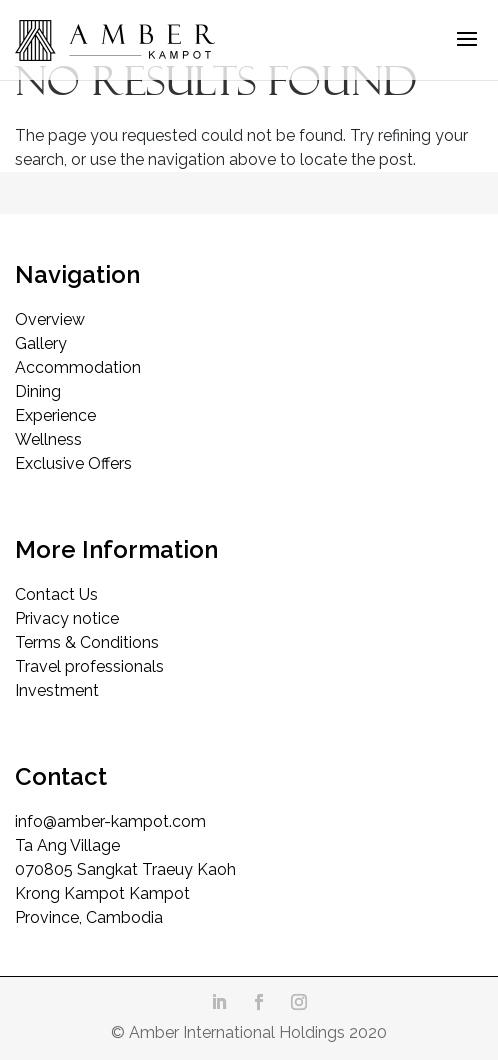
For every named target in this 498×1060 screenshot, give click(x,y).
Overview (50, 319)
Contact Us (56, 594)
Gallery (41, 343)
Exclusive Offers (73, 463)
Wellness (48, 439)
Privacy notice (67, 618)
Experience (55, 415)
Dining (38, 391)
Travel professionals (89, 666)
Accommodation (78, 367)
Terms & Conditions (87, 642)
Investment (57, 690)
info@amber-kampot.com (110, 821)
